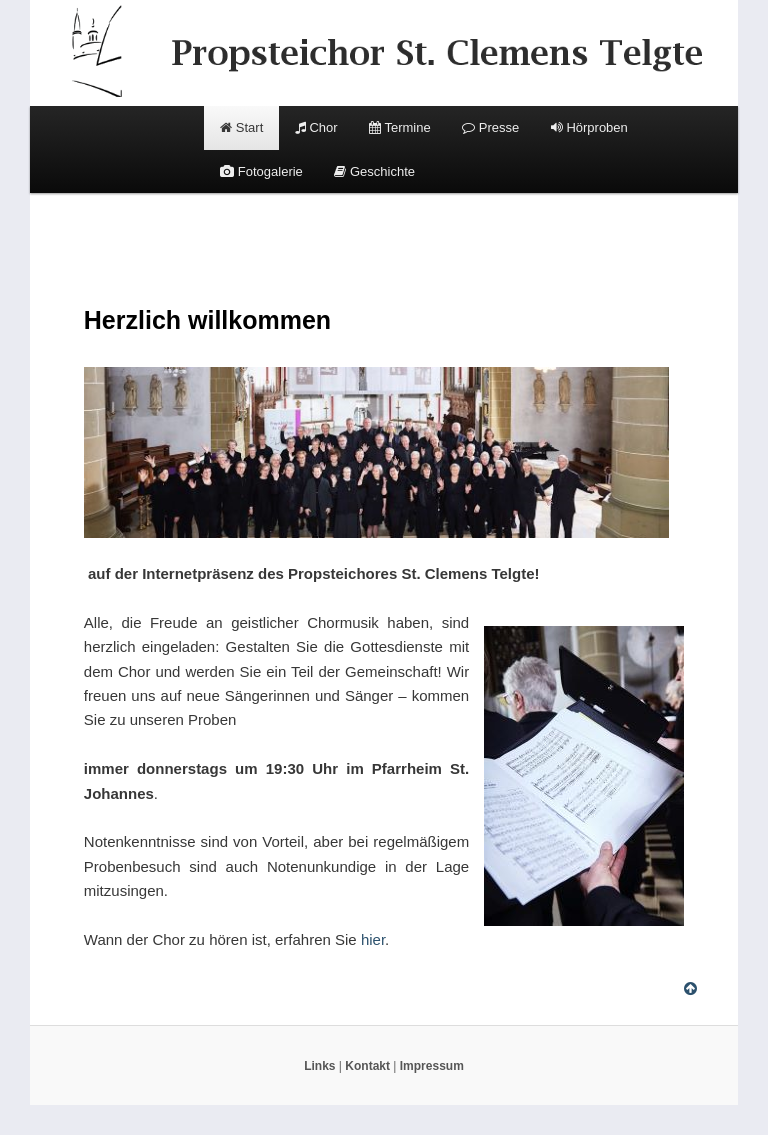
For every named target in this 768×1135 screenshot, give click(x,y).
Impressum (432, 1066)
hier (373, 939)
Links (319, 1066)
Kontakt (367, 1066)
